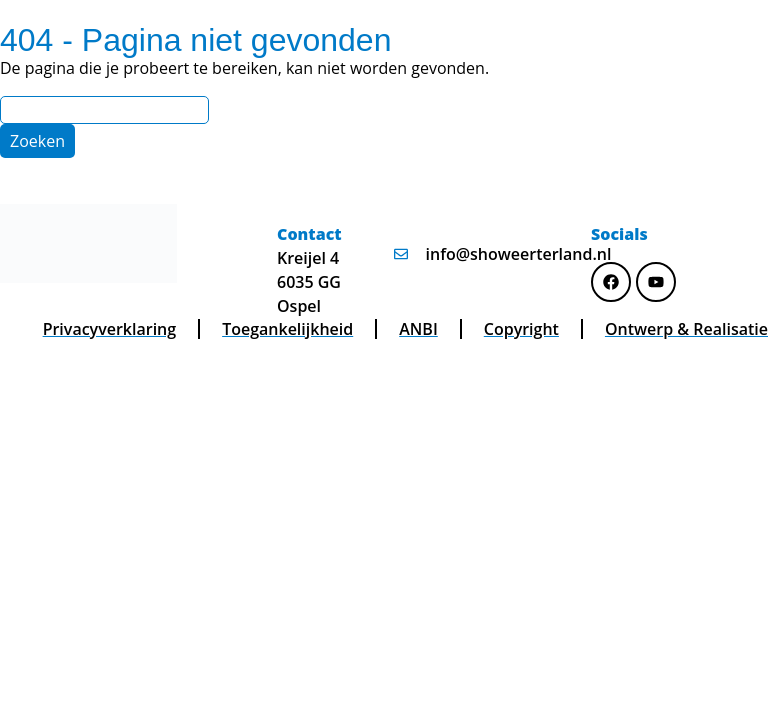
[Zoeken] (37, 141)
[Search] (104, 110)
